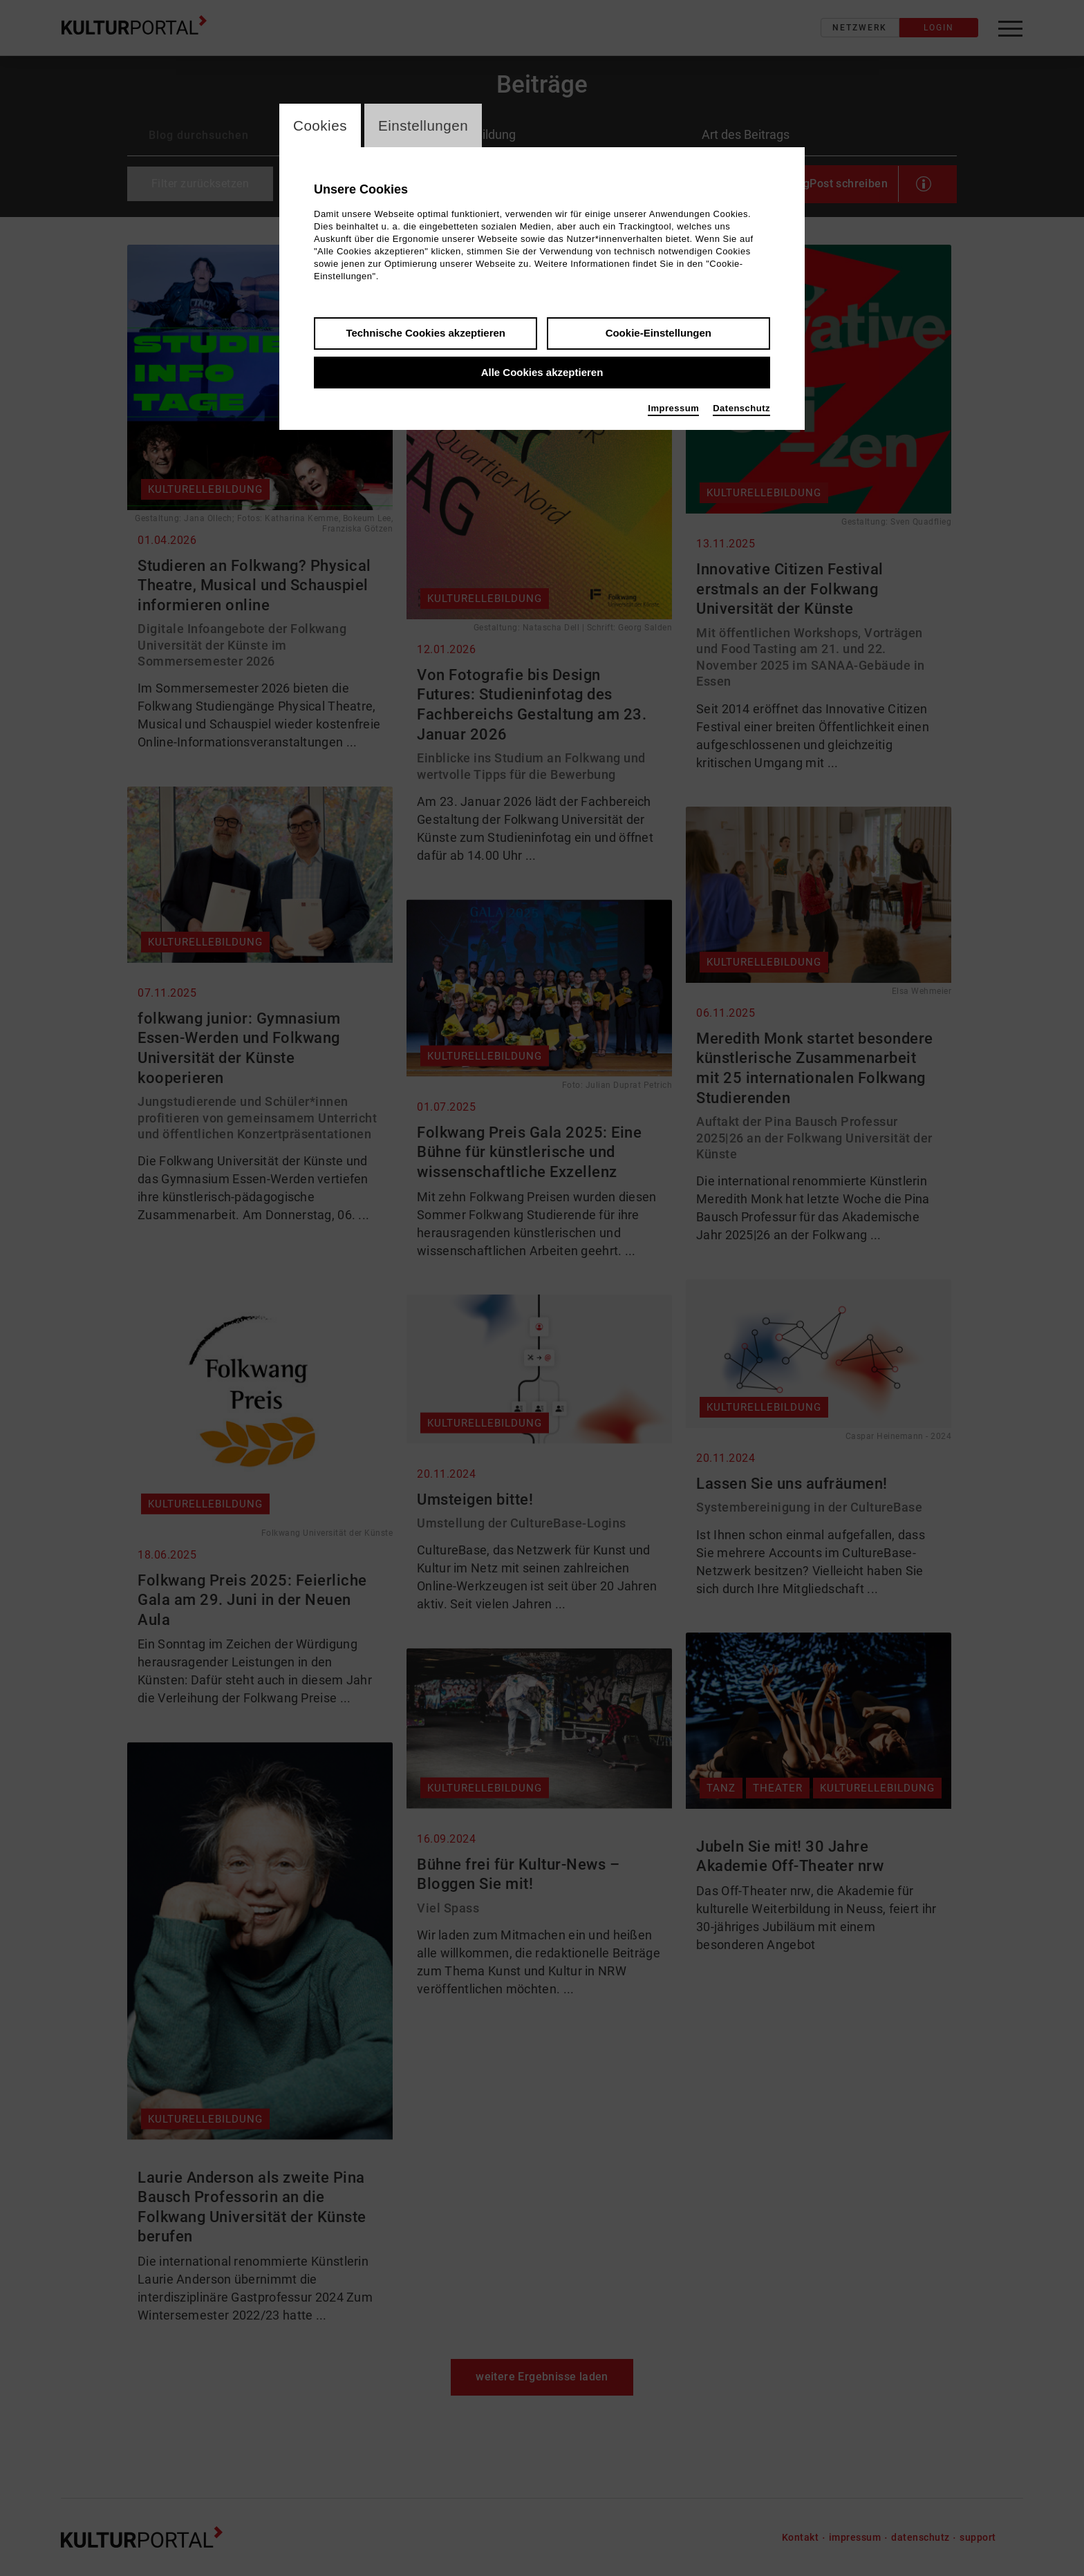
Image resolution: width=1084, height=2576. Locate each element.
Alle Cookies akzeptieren (542, 373)
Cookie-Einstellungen (658, 334)
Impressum (673, 409)
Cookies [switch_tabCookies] (322, 126)
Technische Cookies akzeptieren (425, 334)
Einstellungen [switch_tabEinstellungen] (430, 126)
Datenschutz (741, 409)
